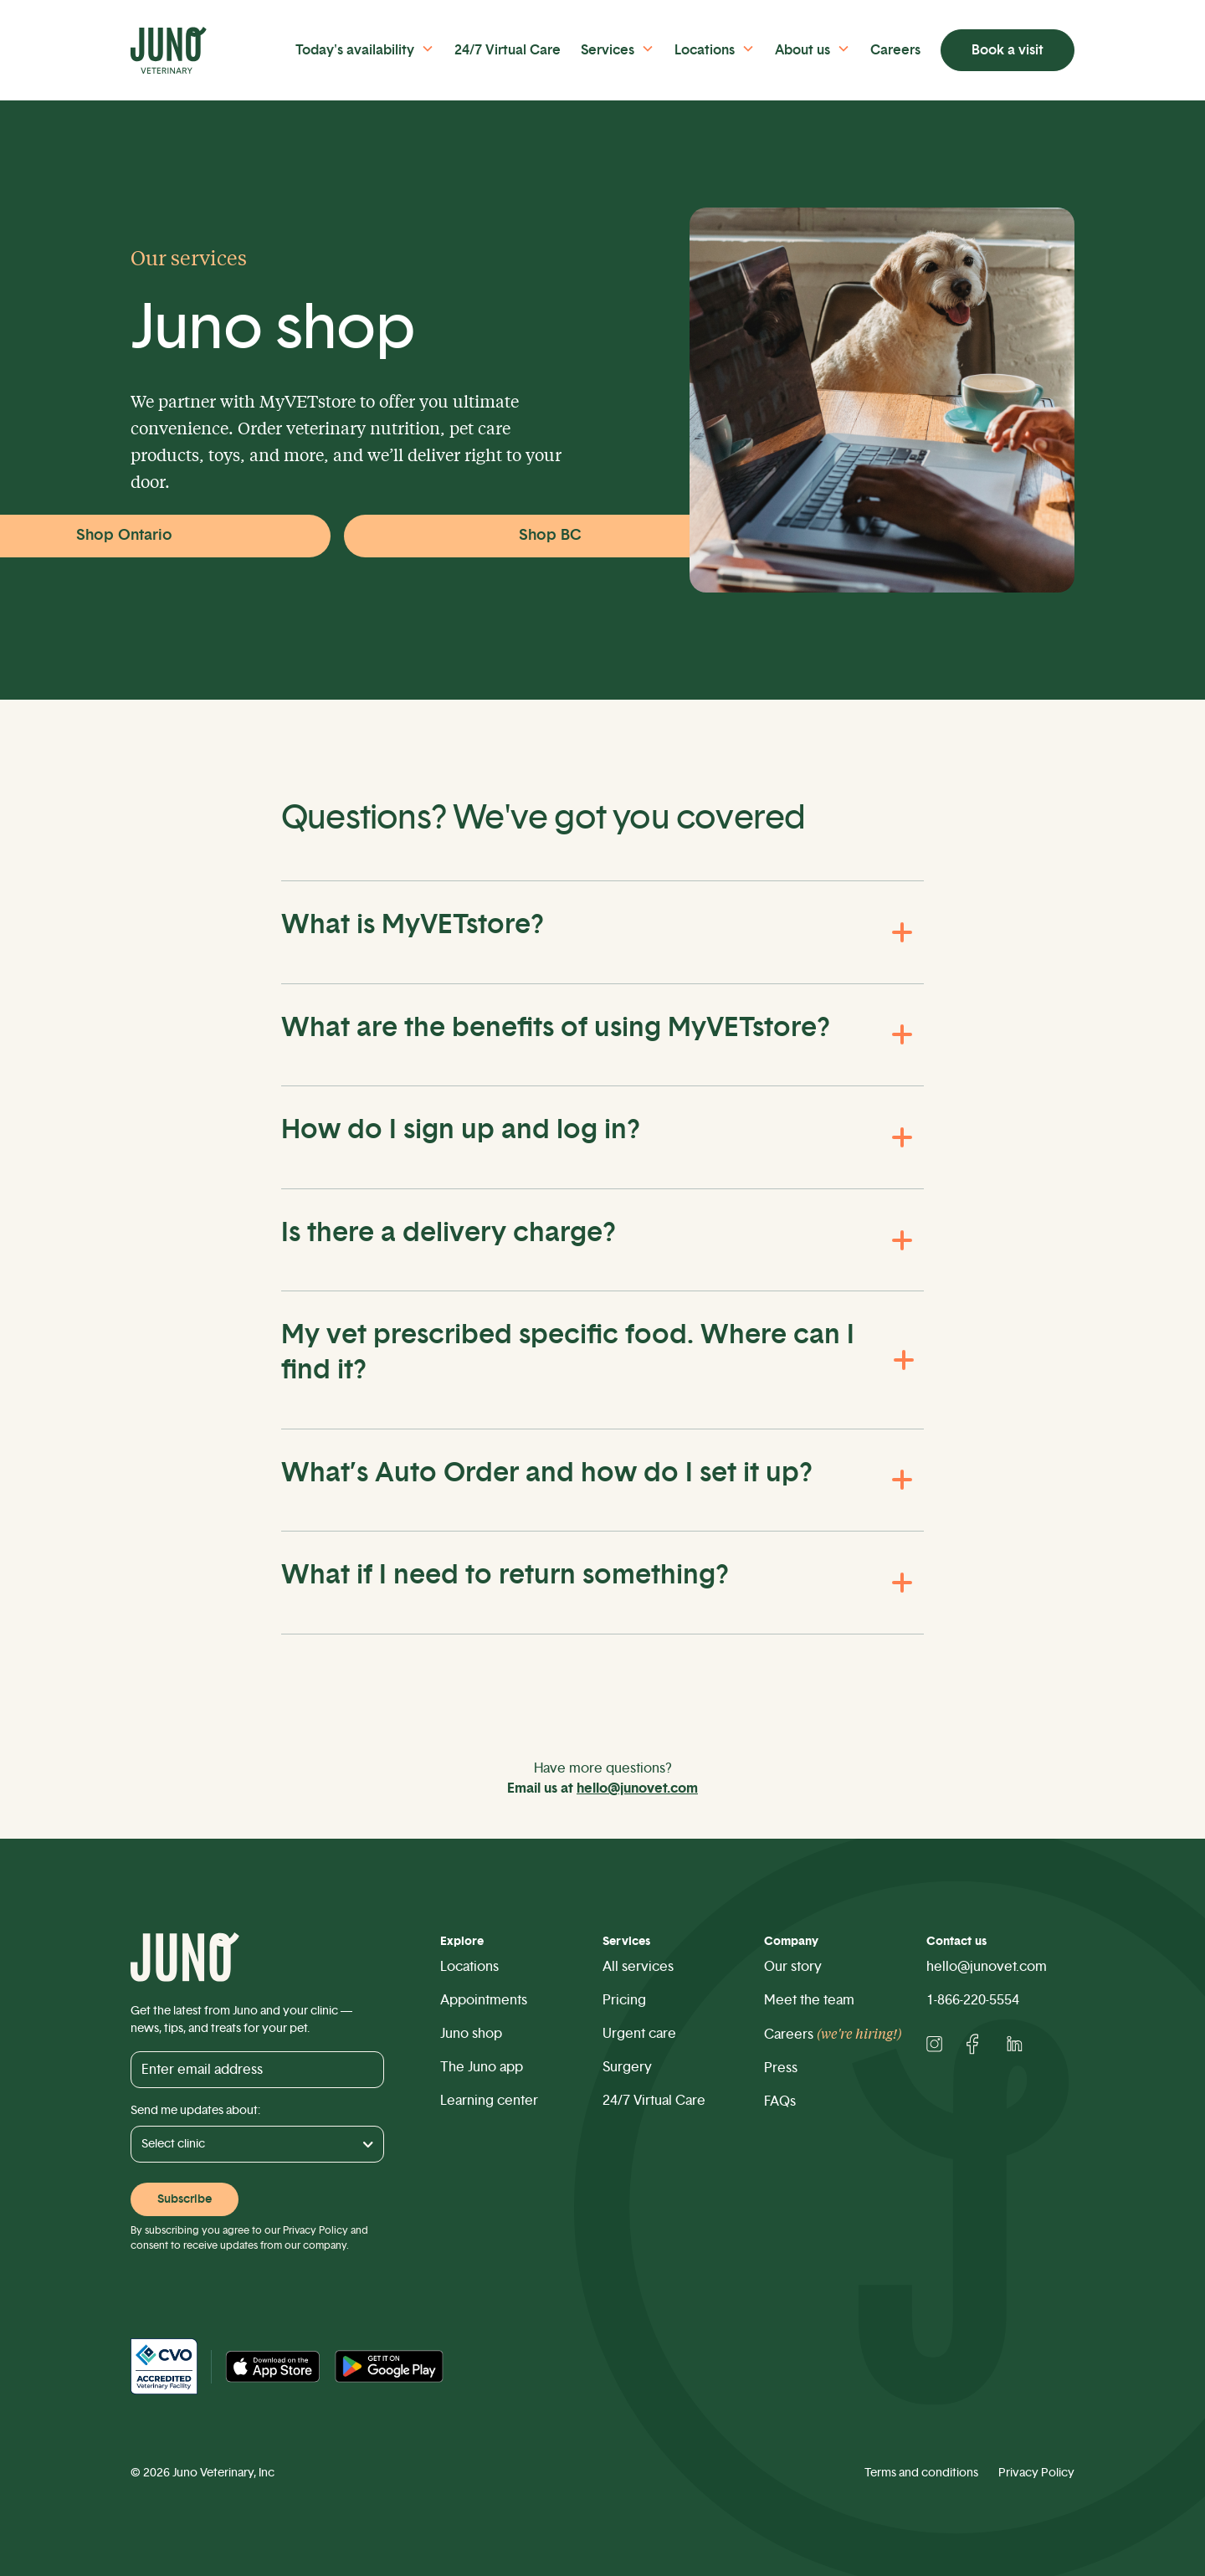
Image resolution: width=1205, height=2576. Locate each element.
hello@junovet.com (986, 1966)
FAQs (780, 2101)
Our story (793, 1966)
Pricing (624, 2000)
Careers (895, 50)
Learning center (489, 2100)
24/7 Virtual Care (507, 50)
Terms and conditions (921, 2473)
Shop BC (550, 535)
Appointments (483, 2000)
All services (638, 1966)
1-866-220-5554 (972, 2000)
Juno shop (471, 2033)
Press (780, 2068)
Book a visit (1007, 50)
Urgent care (639, 2033)
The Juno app (481, 2067)
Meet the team (809, 2000)
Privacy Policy (315, 2230)
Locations (469, 1966)
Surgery (627, 2067)
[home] (185, 50)
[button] (371, 48)
